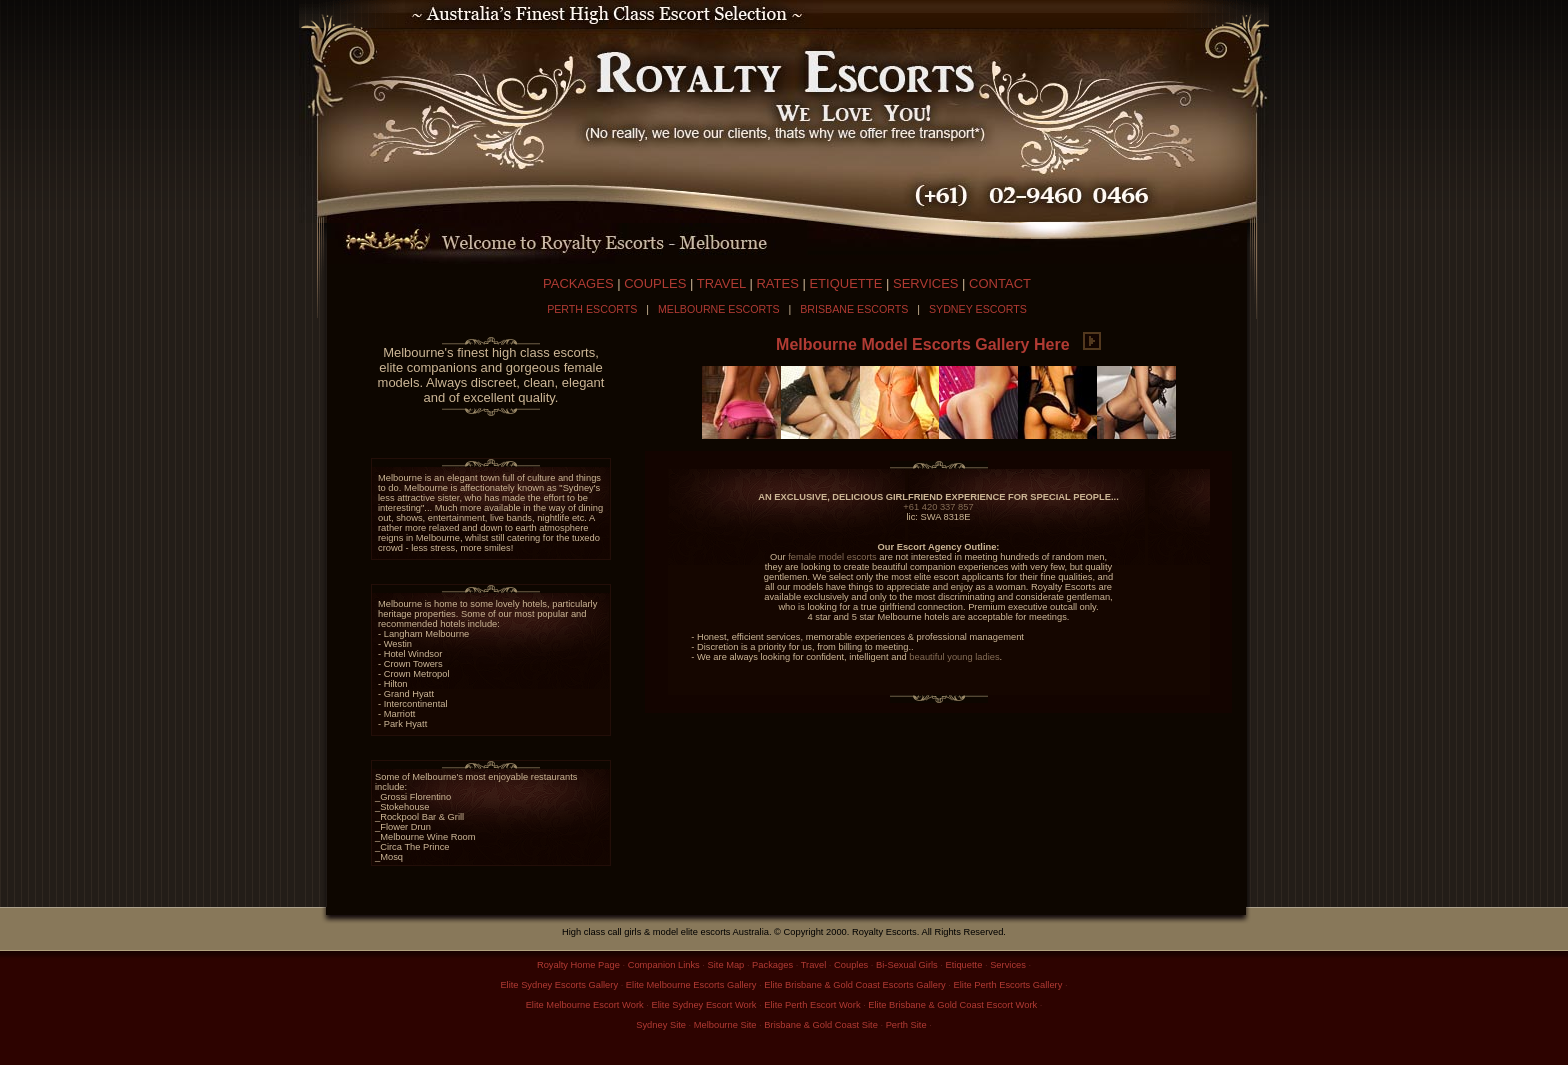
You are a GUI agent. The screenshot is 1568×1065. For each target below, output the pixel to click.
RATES (777, 283)
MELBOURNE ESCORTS (719, 309)
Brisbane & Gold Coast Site (821, 1025)
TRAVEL (721, 283)
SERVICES (926, 283)
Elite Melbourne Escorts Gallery (691, 985)
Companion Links (664, 965)
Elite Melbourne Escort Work (585, 1005)
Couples (851, 965)
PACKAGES (578, 283)
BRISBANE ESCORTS (854, 309)
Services (1008, 965)
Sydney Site (661, 1025)
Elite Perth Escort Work (812, 1005)
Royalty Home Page (578, 965)
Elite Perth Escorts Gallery (1008, 985)
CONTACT (1000, 283)
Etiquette (964, 965)
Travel (814, 965)
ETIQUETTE (845, 283)
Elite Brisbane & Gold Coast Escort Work (952, 1005)
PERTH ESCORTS (592, 309)
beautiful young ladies (954, 657)
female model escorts (832, 557)
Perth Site (906, 1025)
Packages (772, 965)
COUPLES (655, 283)
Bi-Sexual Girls (907, 965)
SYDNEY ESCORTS (978, 309)
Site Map (726, 965)
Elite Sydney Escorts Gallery (559, 985)
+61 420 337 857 (938, 507)
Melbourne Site (725, 1025)
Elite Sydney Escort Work (703, 1005)
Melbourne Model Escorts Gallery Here (938, 344)
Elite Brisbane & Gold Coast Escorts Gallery (854, 985)
